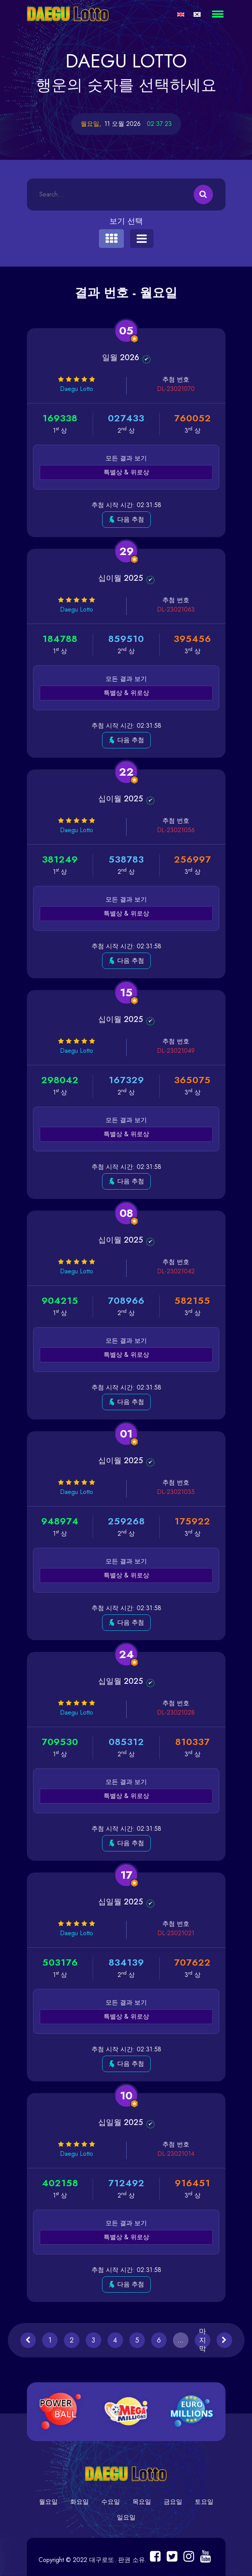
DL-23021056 (175, 830)
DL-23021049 (175, 1050)
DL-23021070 (175, 388)
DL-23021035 (175, 1491)
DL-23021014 (175, 2153)
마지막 (202, 2340)
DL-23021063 (175, 609)
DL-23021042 (175, 1271)
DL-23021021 (175, 1933)
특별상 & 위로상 (126, 472)
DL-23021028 (175, 1712)
